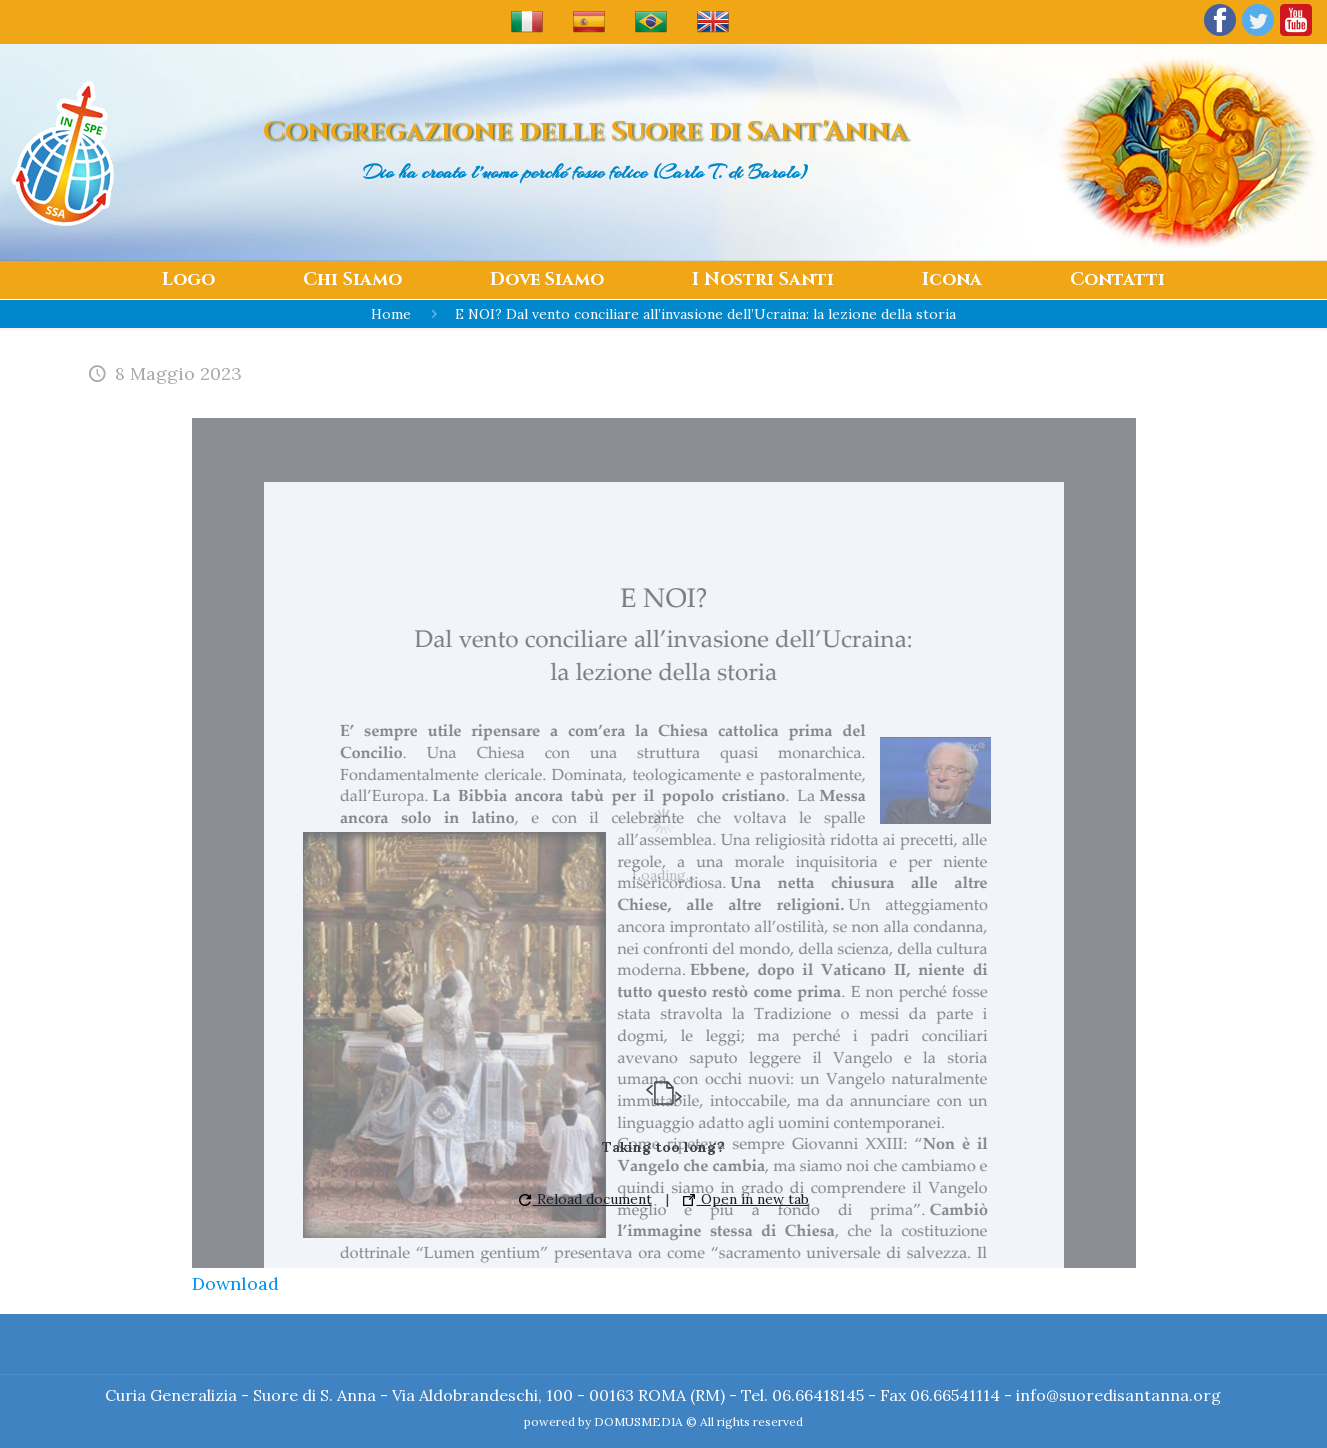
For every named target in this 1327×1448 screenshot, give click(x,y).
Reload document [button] (585, 1199)
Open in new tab (746, 1199)
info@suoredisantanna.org (1118, 1395)
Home (391, 314)
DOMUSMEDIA (638, 1421)
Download (235, 1283)
